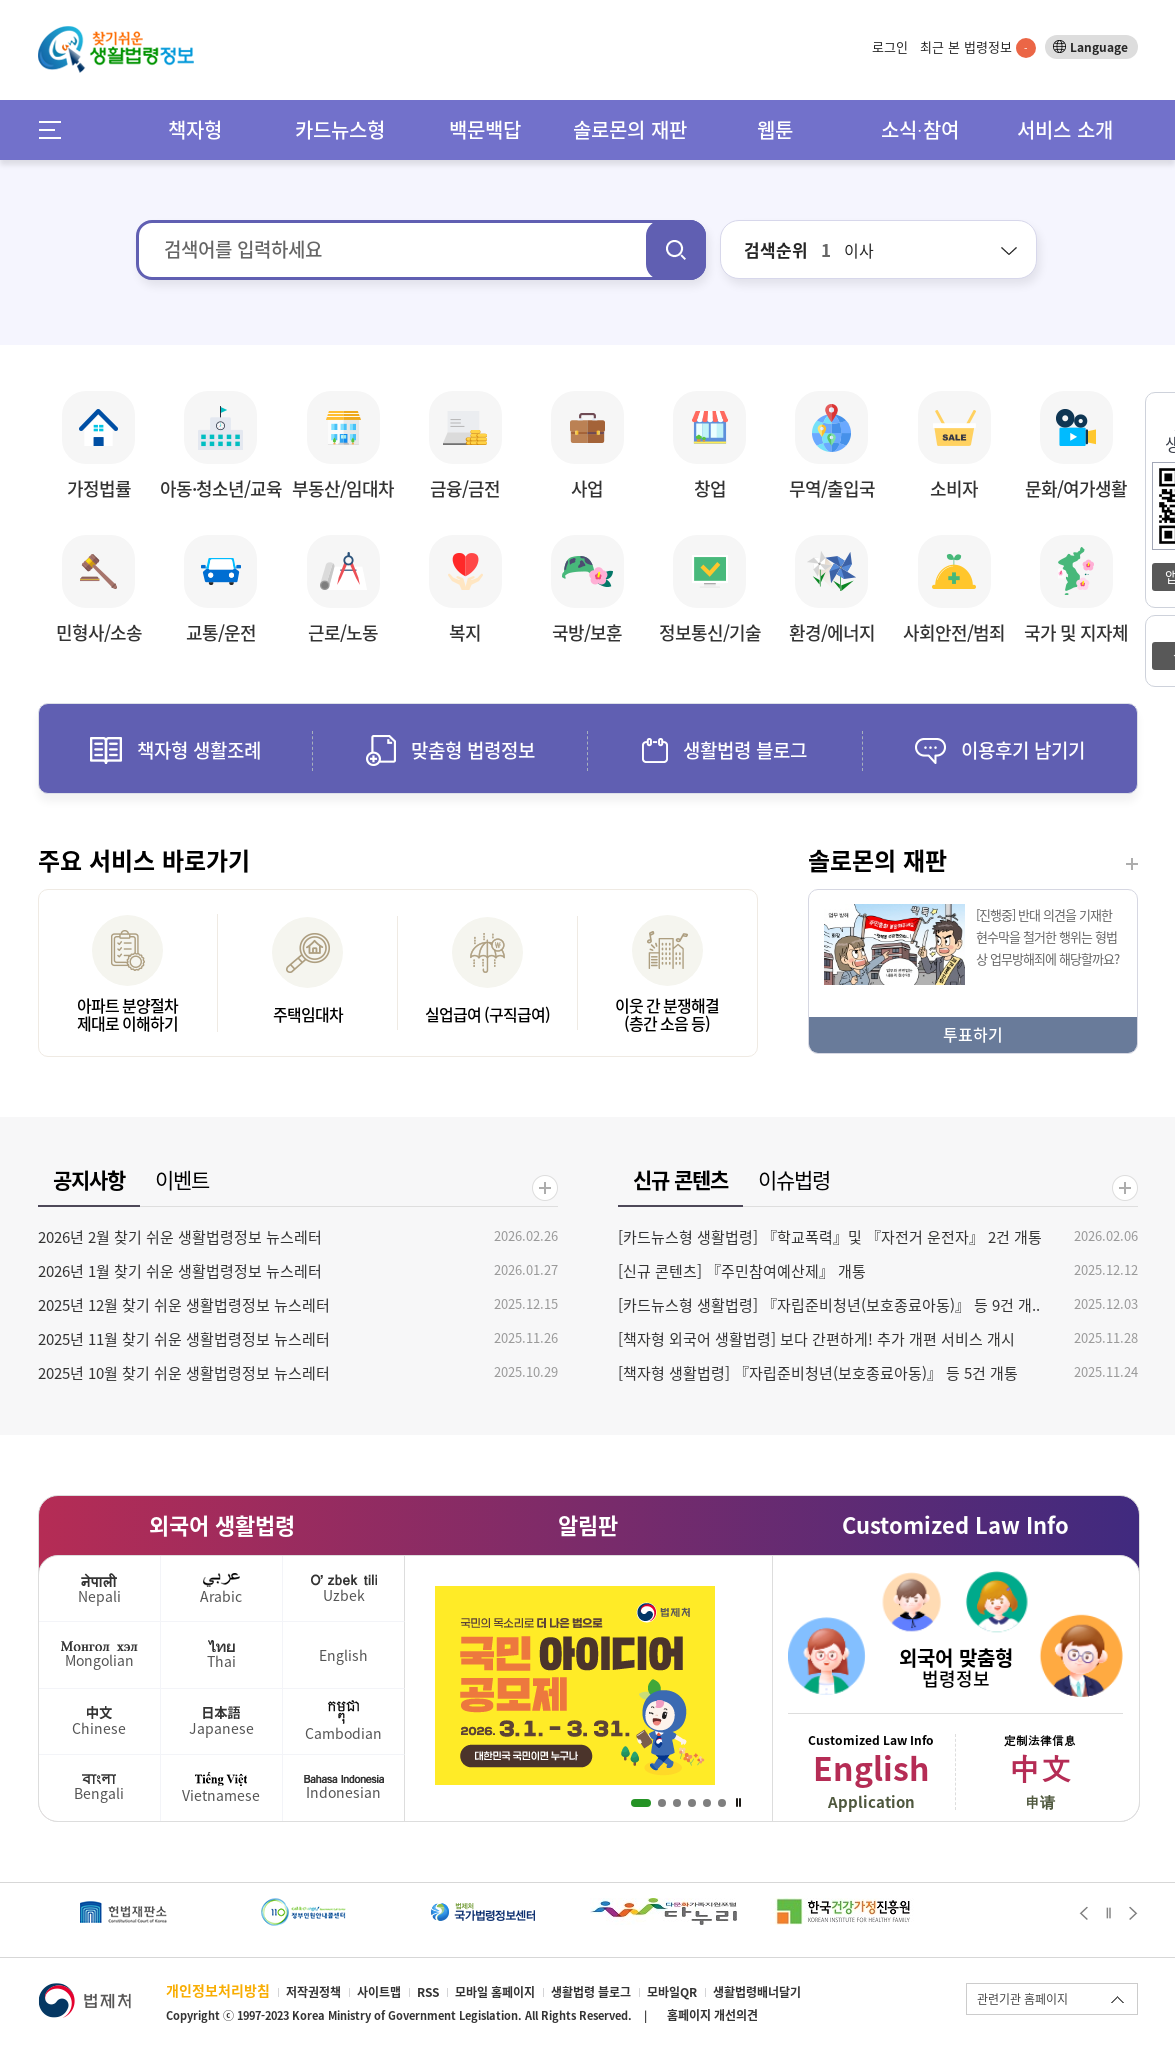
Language (1099, 47)
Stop (738, 1803)
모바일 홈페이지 (495, 1992)
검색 (676, 250)
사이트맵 (379, 1992)
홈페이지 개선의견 (712, 2015)
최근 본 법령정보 (978, 46)
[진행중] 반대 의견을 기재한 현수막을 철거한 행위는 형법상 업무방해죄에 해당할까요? (1047, 936)
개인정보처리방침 (218, 1990)
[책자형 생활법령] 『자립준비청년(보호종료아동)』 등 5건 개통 (818, 1373)
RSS (428, 1992)
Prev (1083, 1913)
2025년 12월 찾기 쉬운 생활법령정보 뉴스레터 (184, 1305)
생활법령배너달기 (757, 1992)
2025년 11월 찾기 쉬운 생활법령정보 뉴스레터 (184, 1339)
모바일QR (672, 1992)
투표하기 (973, 1034)
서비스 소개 (1065, 129)
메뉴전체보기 (56, 129)
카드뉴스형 (340, 129)
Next (1133, 1913)
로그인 (890, 46)
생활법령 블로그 (591, 1992)
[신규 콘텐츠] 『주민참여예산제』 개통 (742, 1271)
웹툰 (775, 129)
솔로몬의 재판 (630, 129)
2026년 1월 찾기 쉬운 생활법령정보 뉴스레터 (180, 1271)
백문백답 (485, 129)
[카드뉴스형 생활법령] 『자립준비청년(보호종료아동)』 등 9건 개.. (829, 1305)
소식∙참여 (920, 129)
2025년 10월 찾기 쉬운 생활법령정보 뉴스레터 (184, 1373)
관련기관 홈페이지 (1022, 1999)
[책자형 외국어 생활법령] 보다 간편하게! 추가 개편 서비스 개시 (816, 1339)
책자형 (195, 129)
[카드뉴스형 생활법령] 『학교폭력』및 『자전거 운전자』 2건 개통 (830, 1237)
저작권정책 (313, 1992)
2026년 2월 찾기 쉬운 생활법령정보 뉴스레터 (180, 1237)
